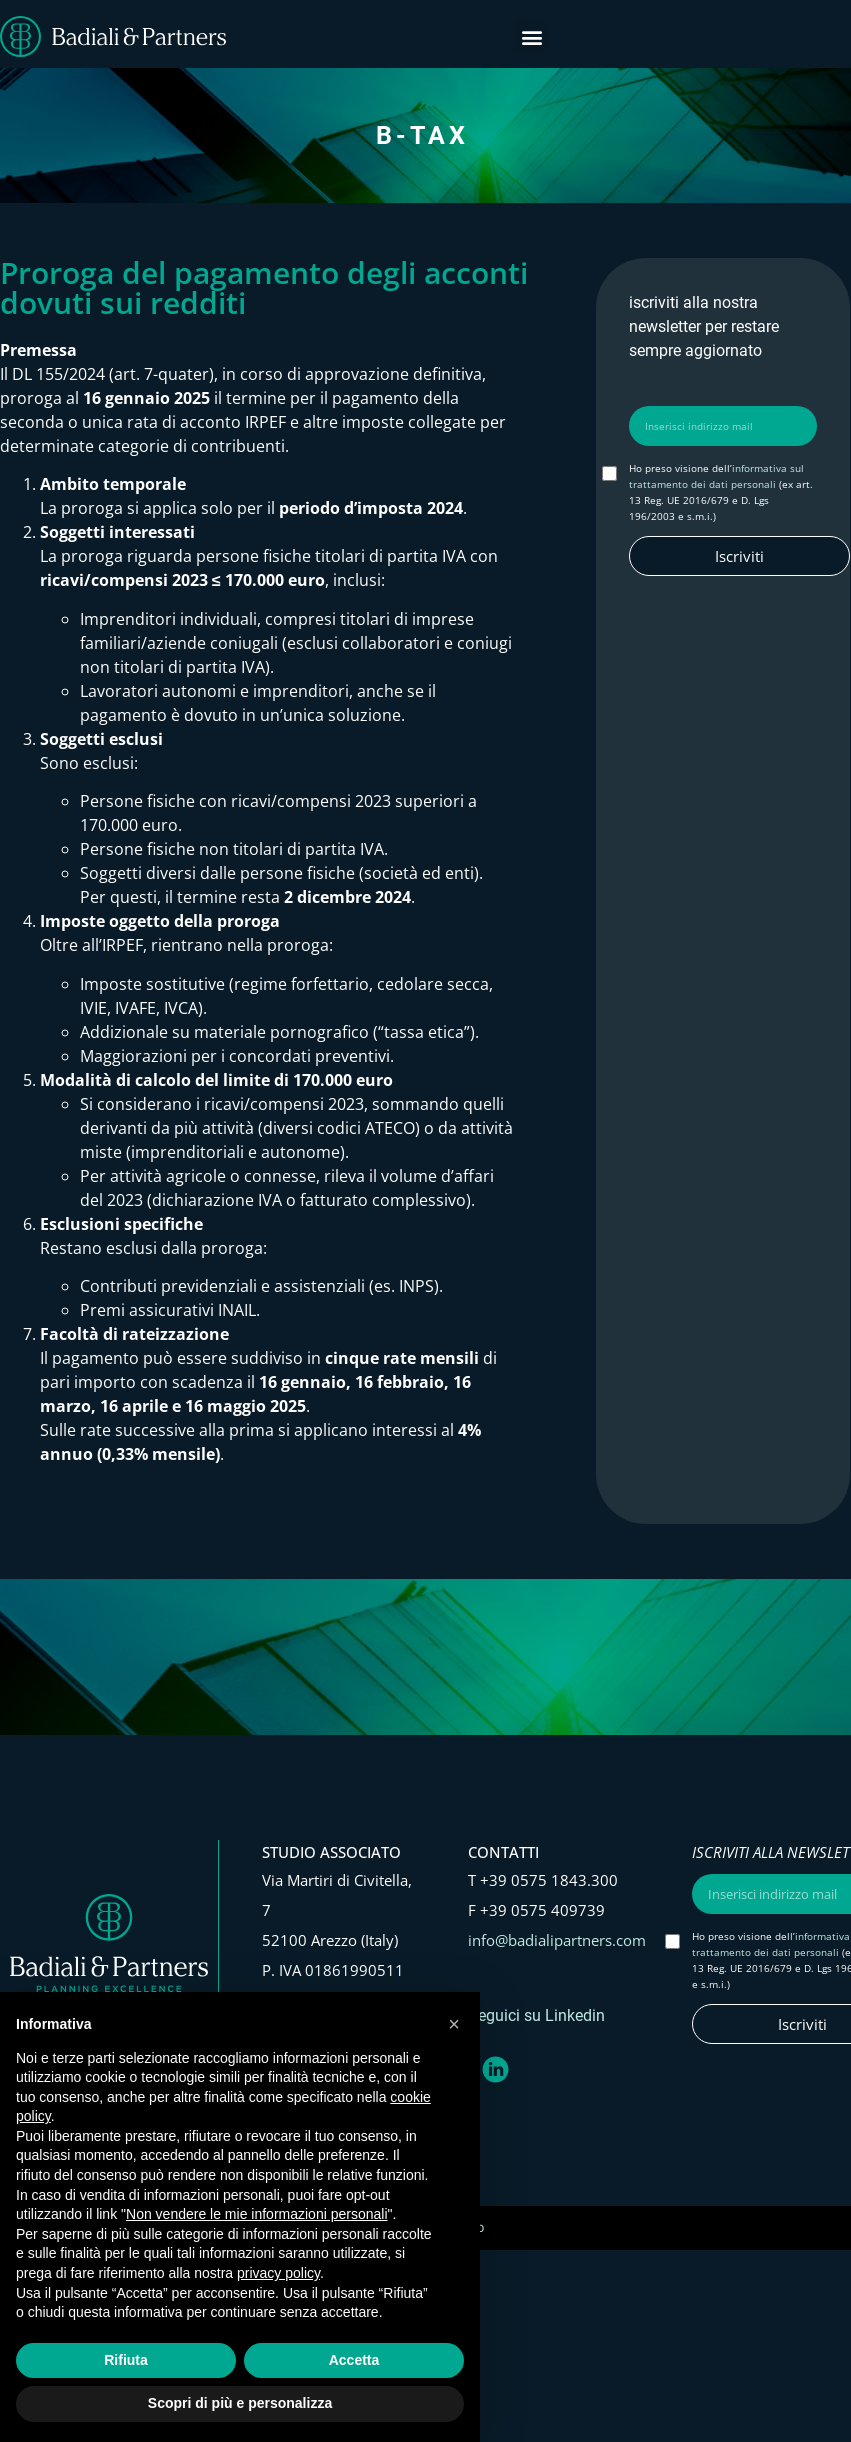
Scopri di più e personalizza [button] (240, 2403)
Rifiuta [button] (126, 2360)
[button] (531, 36)
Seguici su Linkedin (536, 2015)
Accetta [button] (354, 2360)
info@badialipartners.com (557, 1940)
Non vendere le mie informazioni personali (256, 2214)
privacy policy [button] (278, 2273)
